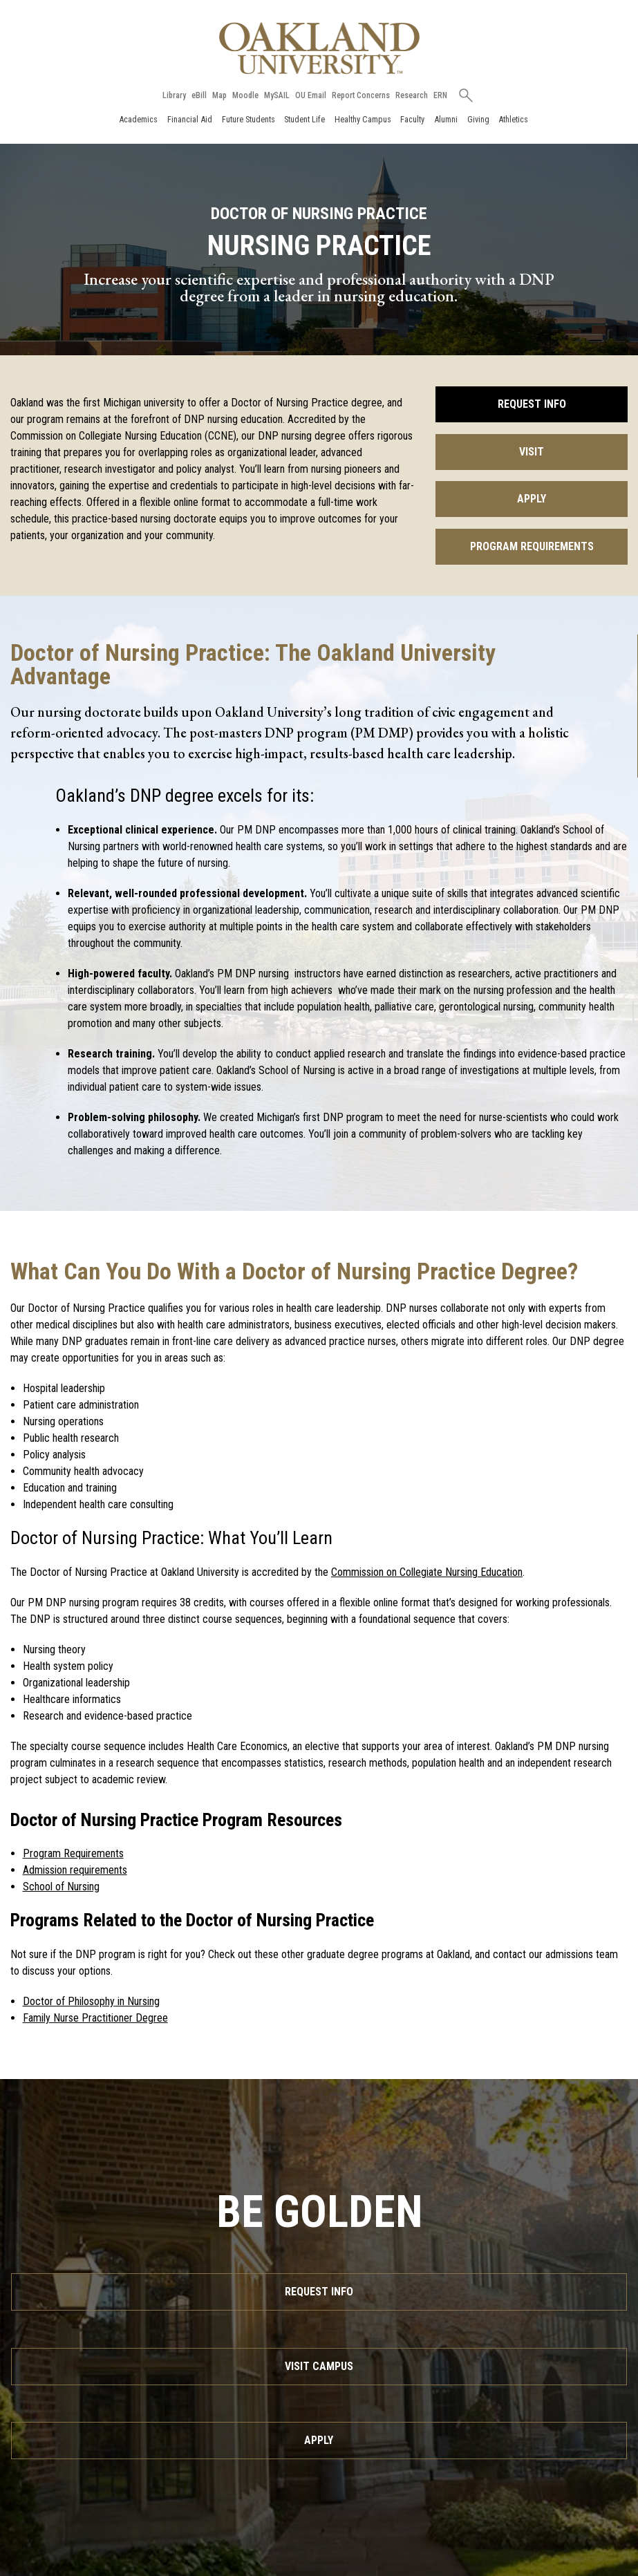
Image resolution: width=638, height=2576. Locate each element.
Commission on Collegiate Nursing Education (427, 1572)
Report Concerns (361, 95)
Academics (138, 119)
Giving (478, 119)
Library (174, 95)
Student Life (304, 119)
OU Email (310, 95)
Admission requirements (75, 1870)
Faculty (412, 119)
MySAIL (277, 95)
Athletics (513, 119)
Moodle (245, 95)
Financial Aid (189, 119)
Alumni (446, 119)
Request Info (532, 404)
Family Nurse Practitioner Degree (95, 2017)
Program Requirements (532, 546)
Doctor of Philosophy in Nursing (91, 2001)
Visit (531, 451)
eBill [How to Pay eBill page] (199, 95)
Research (411, 95)
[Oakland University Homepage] (319, 48)
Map (219, 95)
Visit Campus (319, 2366)
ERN (440, 95)
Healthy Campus (363, 119)
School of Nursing (61, 1886)
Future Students (248, 119)
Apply (531, 498)
